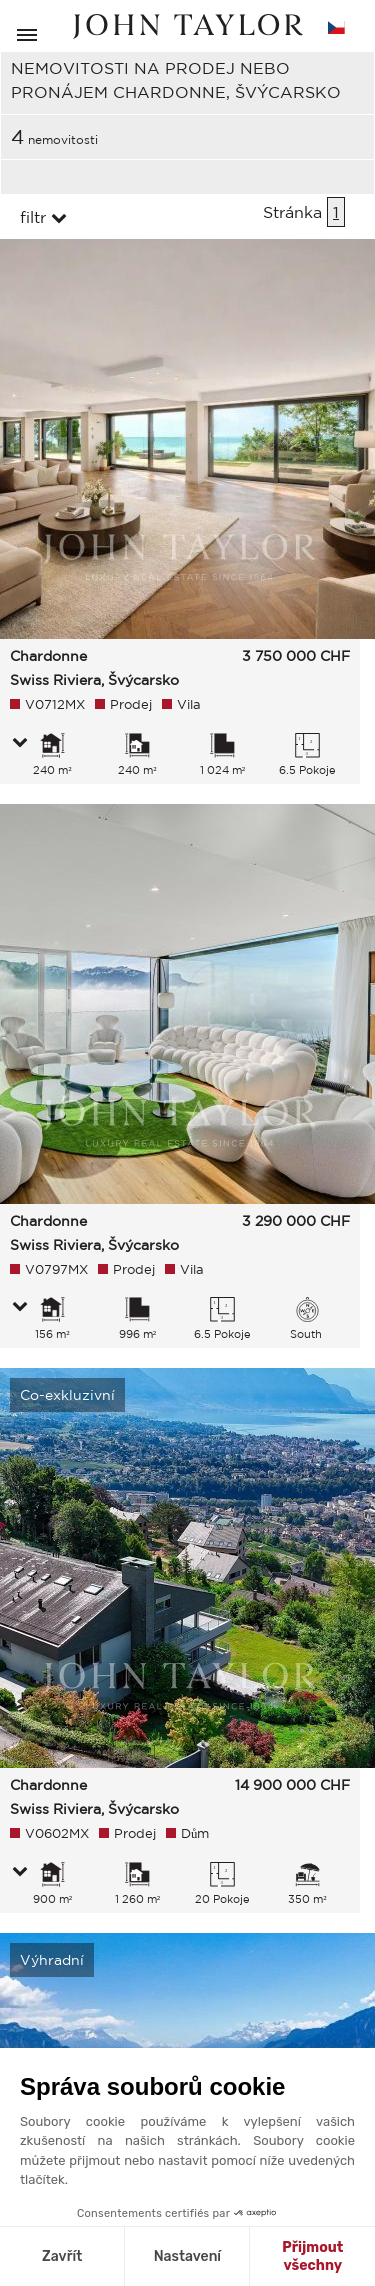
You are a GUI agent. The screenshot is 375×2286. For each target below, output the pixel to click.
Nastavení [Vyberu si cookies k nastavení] (187, 2256)
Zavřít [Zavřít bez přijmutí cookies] (62, 2256)
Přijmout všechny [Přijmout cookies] (312, 2256)
